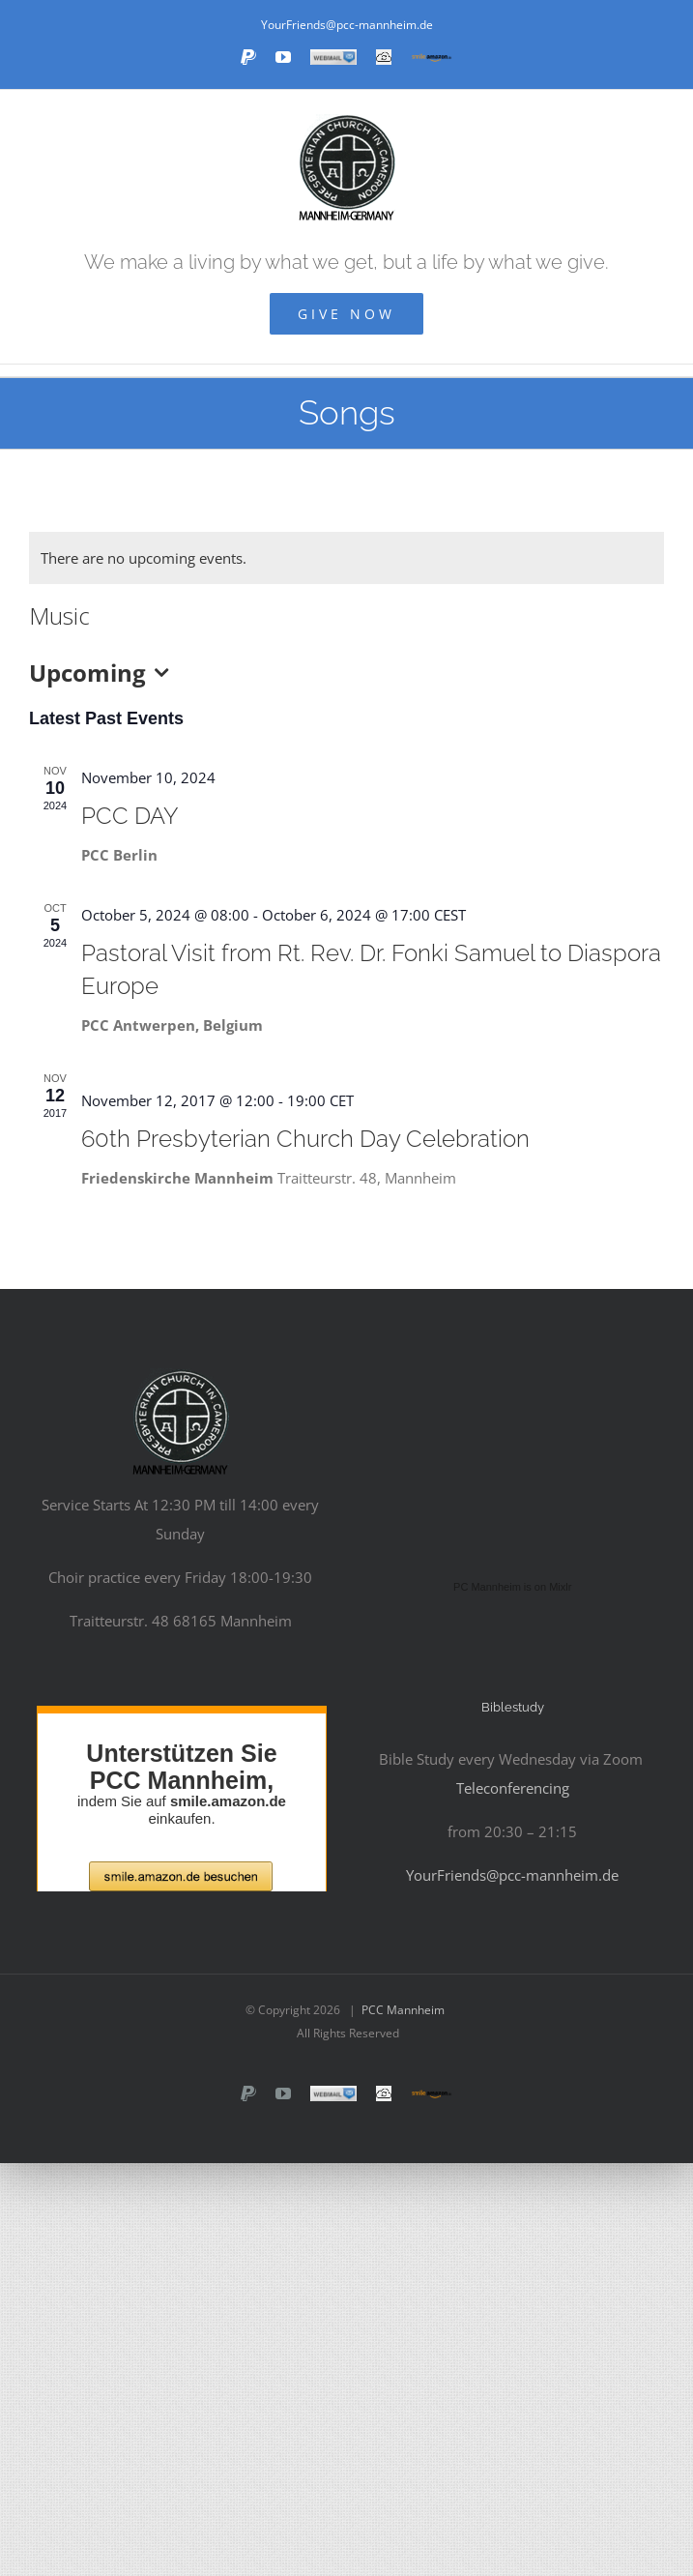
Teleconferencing (512, 1788)
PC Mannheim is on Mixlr (512, 1587)
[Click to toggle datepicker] (103, 673)
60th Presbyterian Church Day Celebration (305, 1139)
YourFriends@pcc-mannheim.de (347, 24)
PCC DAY (130, 816)
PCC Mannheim (403, 2010)
